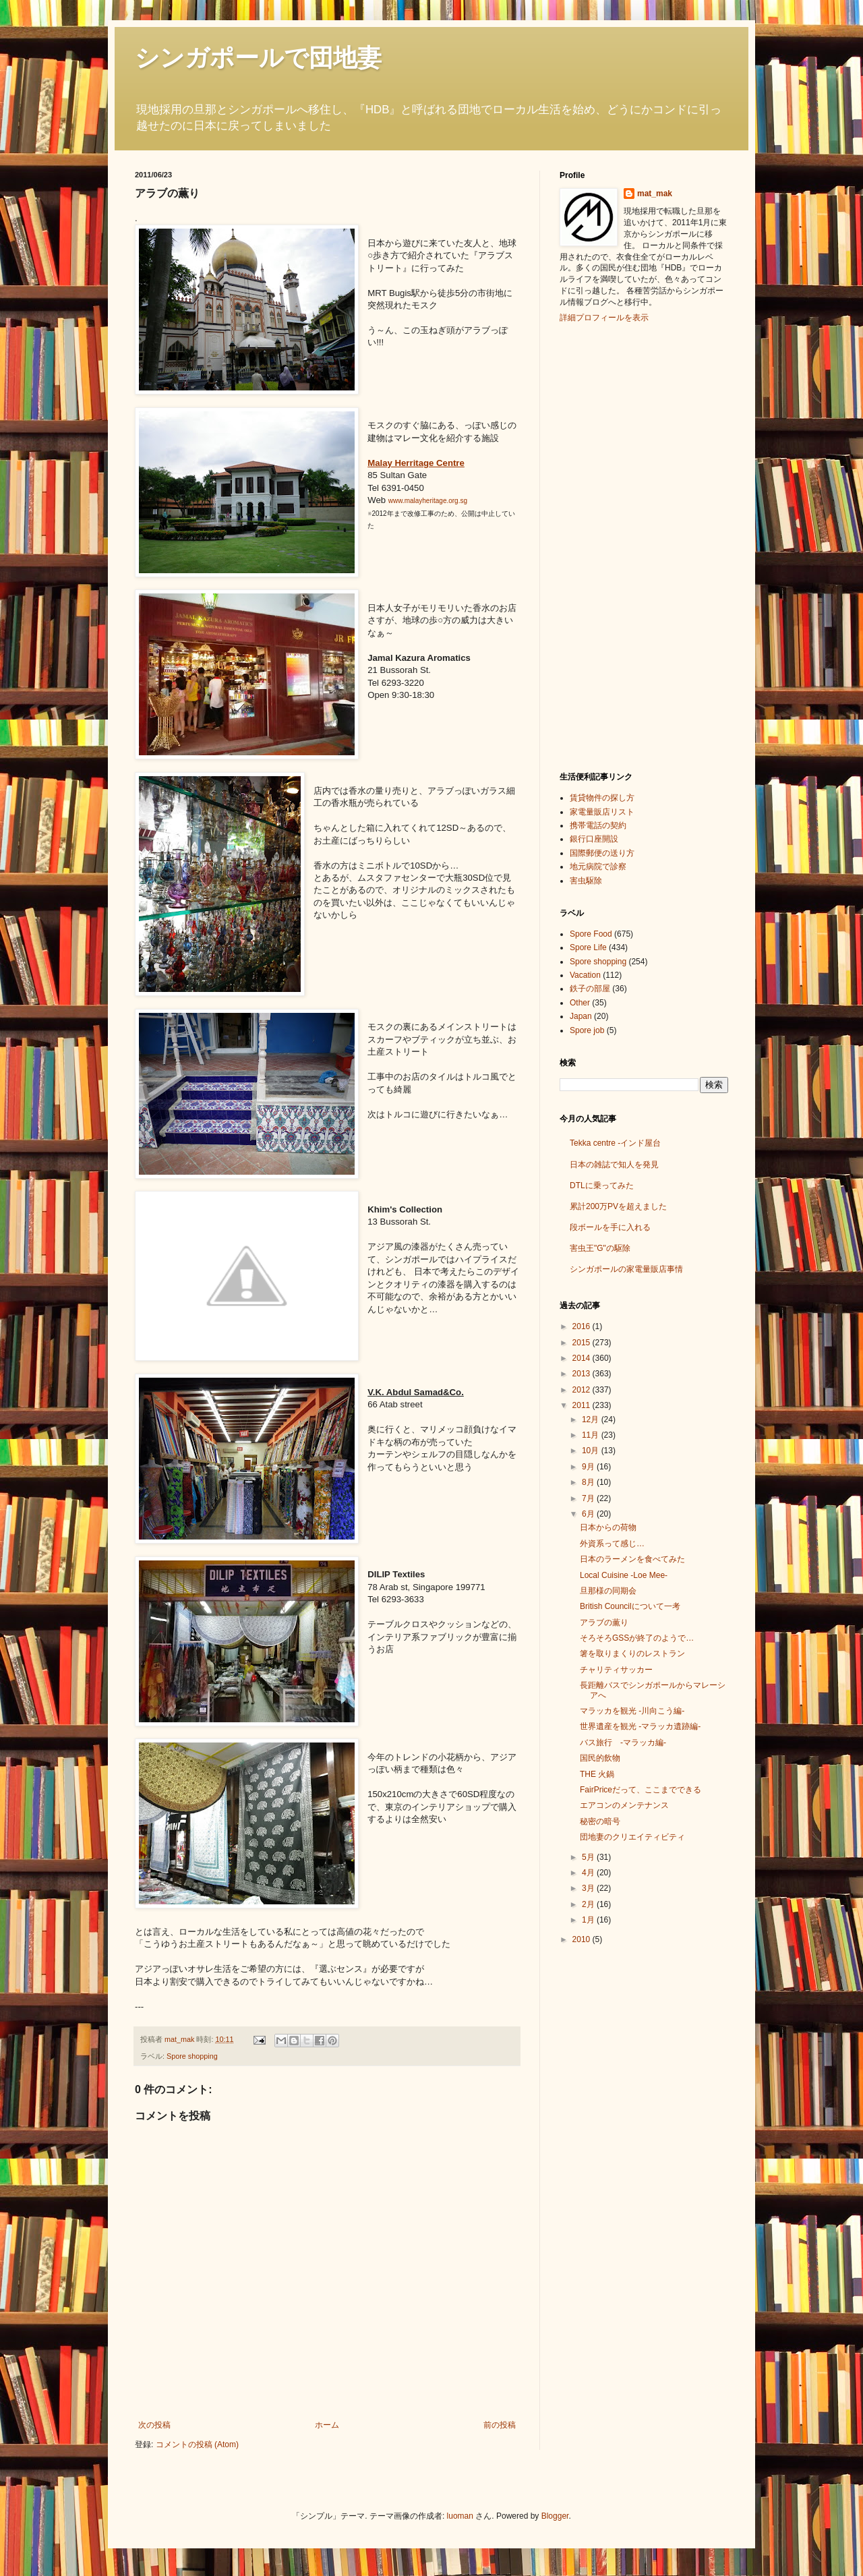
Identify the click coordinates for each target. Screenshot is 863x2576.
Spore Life (588, 947)
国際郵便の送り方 (602, 853)
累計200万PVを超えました (618, 1206)
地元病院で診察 (598, 866)
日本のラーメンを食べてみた (632, 1559)
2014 (582, 1358)
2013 (582, 1373)
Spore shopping (192, 2056)
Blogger (555, 2516)
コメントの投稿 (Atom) (197, 2444)
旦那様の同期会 (608, 1591)
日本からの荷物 (608, 1527)
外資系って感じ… (612, 1543)
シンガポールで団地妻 (258, 57)
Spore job (587, 1030)
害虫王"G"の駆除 (600, 1248)
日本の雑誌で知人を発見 (614, 1164)
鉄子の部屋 (590, 988)
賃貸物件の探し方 (602, 797)
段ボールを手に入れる (610, 1227)
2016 (582, 1326)
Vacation (585, 975)
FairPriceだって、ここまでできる (640, 1789)
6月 (589, 1514)
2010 (582, 1939)
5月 (589, 1857)
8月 (589, 1482)
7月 (589, 1498)
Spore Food (591, 934)
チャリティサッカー (616, 1669)
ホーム (327, 2425)
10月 (591, 1450)
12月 (591, 1419)
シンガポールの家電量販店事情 (626, 1269)
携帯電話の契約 (598, 825)
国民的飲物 (600, 1758)
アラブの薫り (604, 1622)
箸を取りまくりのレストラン (632, 1653)
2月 (589, 1904)
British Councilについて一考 (630, 1606)
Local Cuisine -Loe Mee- (623, 1575)
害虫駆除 (586, 880)
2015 (582, 1342)
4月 (589, 1872)
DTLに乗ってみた (602, 1185)
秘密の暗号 (600, 1821)
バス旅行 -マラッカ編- (623, 1742)
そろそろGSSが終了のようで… (637, 1638)
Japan (581, 1016)
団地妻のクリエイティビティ (632, 1837)
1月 (589, 1920)
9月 (589, 1466)
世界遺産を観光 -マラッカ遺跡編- (640, 1726)
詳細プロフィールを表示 (604, 317)
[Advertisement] (613, 545)
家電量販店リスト (602, 812)
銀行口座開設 (594, 839)
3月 (589, 1888)
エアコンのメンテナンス (624, 1805)
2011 (582, 1405)
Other (580, 1002)
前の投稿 (499, 2425)
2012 (582, 1390)
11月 (591, 1435)
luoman (460, 2516)
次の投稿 (154, 2425)
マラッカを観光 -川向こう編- (632, 1711)
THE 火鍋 (597, 1774)
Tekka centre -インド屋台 (615, 1143)
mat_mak (654, 193)
